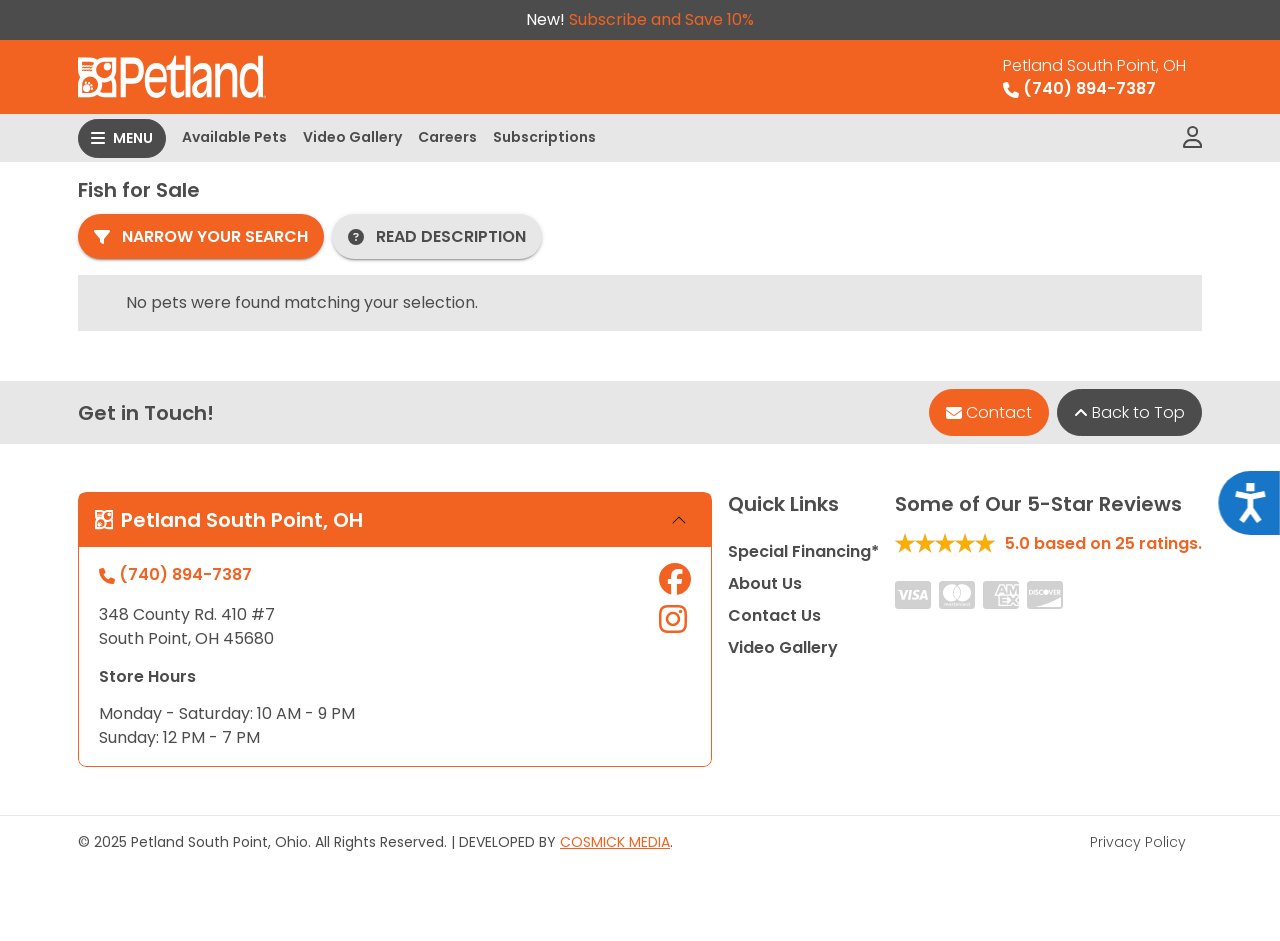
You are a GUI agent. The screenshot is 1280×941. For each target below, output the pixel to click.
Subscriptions (544, 137)
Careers (447, 137)
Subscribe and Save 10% (661, 19)
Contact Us (774, 615)
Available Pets (234, 137)
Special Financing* (803, 551)
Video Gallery (352, 137)
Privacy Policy (1138, 842)
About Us (765, 583)
